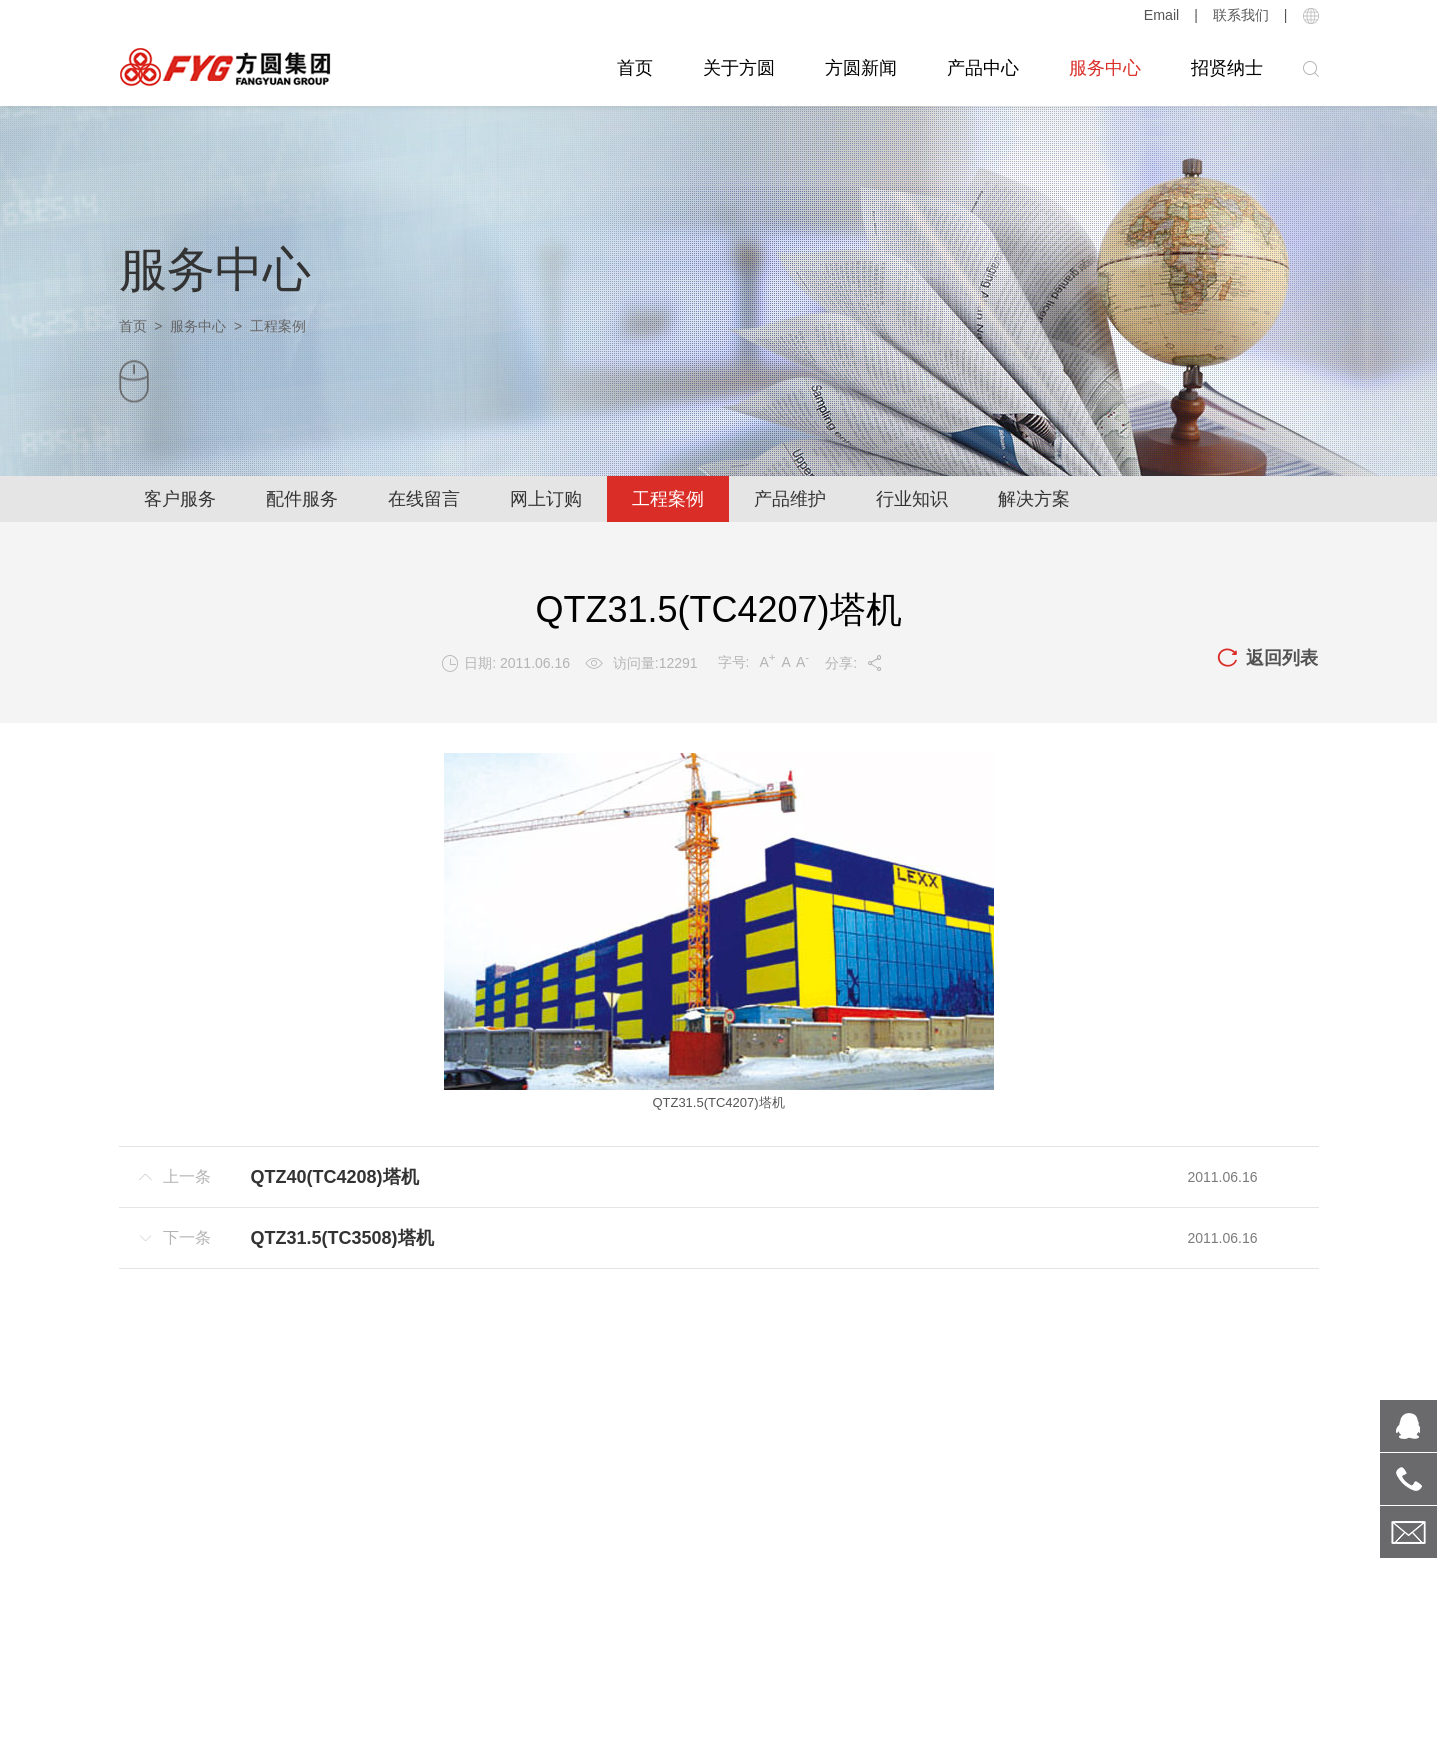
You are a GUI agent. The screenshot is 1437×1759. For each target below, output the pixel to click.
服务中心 (1105, 68)
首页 (635, 68)
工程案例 (668, 499)
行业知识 (912, 499)
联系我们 (1241, 15)
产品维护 (790, 499)
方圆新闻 (861, 68)
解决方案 (1034, 499)
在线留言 (424, 499)
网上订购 (546, 499)
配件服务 (302, 499)
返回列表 (1267, 659)
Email (1161, 15)
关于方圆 (739, 68)
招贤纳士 (1227, 68)
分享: (854, 663)
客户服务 (180, 499)
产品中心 (983, 68)
